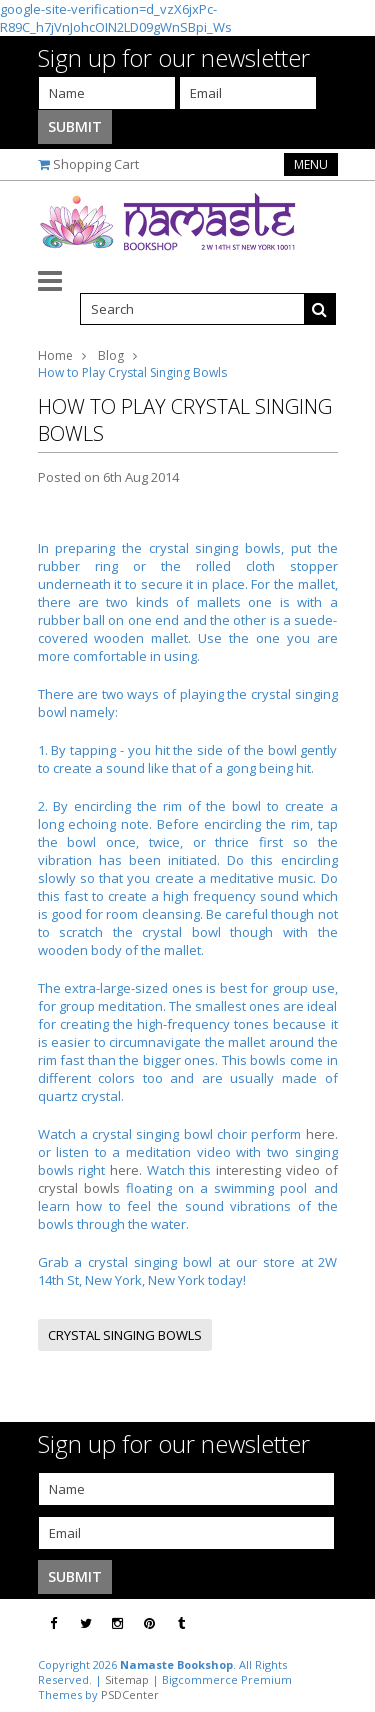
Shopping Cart (96, 164)
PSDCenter (130, 1694)
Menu (311, 164)
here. (322, 1134)
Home (55, 355)
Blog (111, 355)
